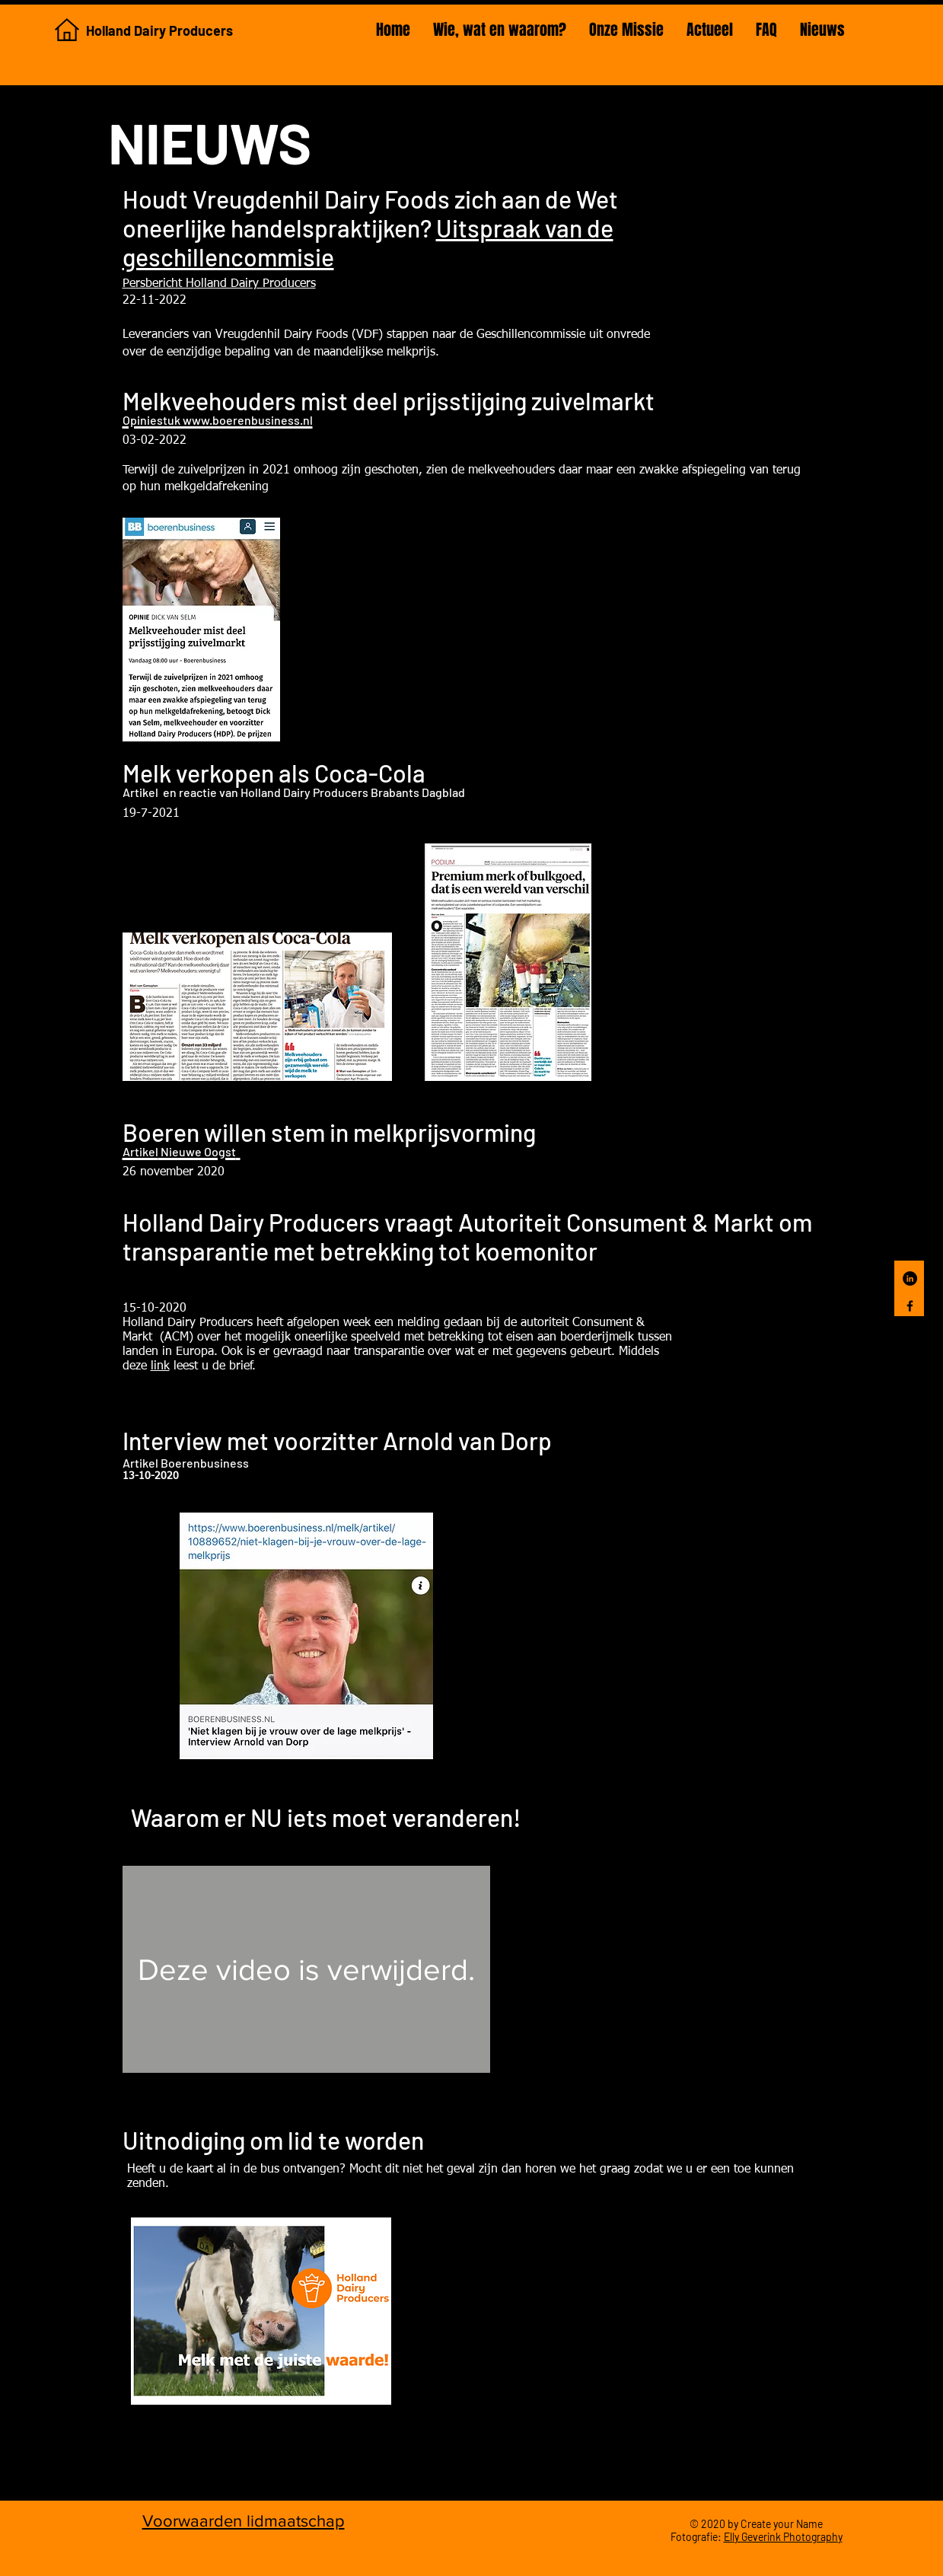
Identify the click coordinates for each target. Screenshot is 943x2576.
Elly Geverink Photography (783, 2536)
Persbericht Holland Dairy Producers (219, 284)
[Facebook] (910, 1306)
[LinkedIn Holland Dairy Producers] (910, 1278)
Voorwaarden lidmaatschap (243, 2521)
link (160, 1366)
